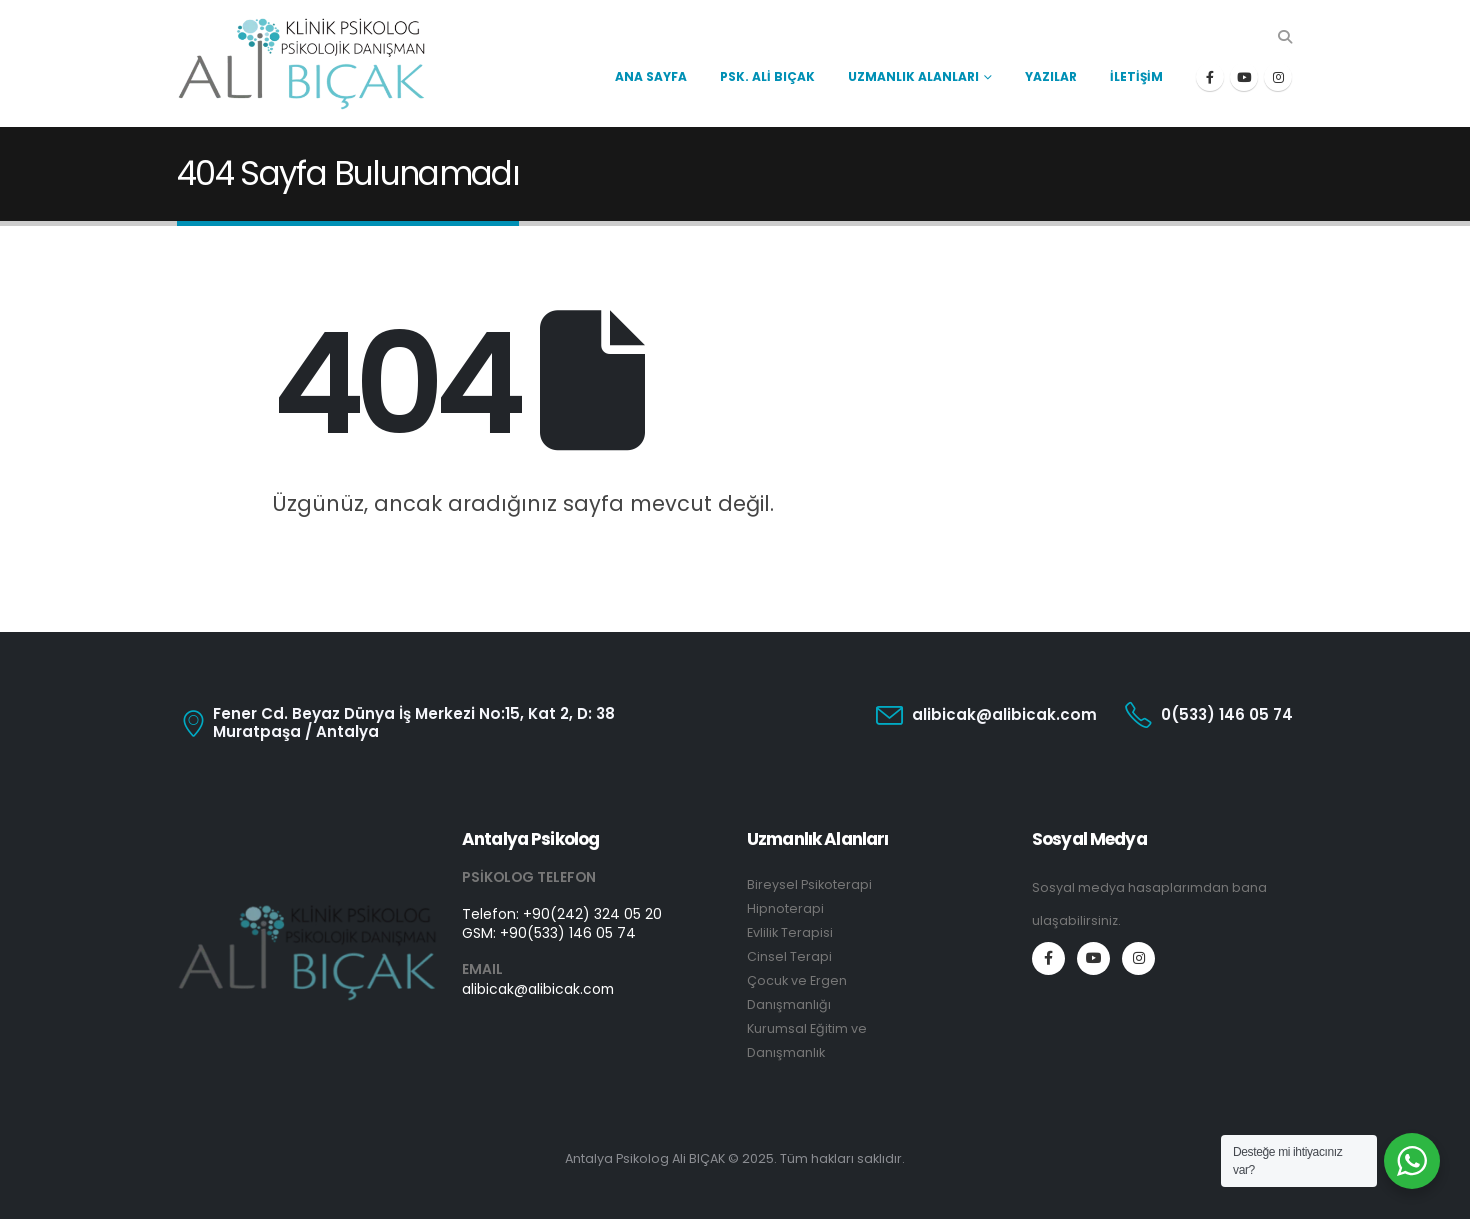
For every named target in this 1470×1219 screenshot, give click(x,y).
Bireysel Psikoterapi (809, 884)
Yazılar (1051, 76)
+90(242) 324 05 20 (592, 914)
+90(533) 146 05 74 (568, 933)
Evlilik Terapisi (790, 932)
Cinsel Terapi (789, 956)
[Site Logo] (302, 63)
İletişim (1136, 76)
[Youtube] (1244, 77)
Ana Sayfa (651, 76)
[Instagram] (1278, 77)
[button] (1284, 37)
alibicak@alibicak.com (538, 989)
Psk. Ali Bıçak (767, 76)
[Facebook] (1210, 77)
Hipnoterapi (785, 908)
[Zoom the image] (307, 914)
